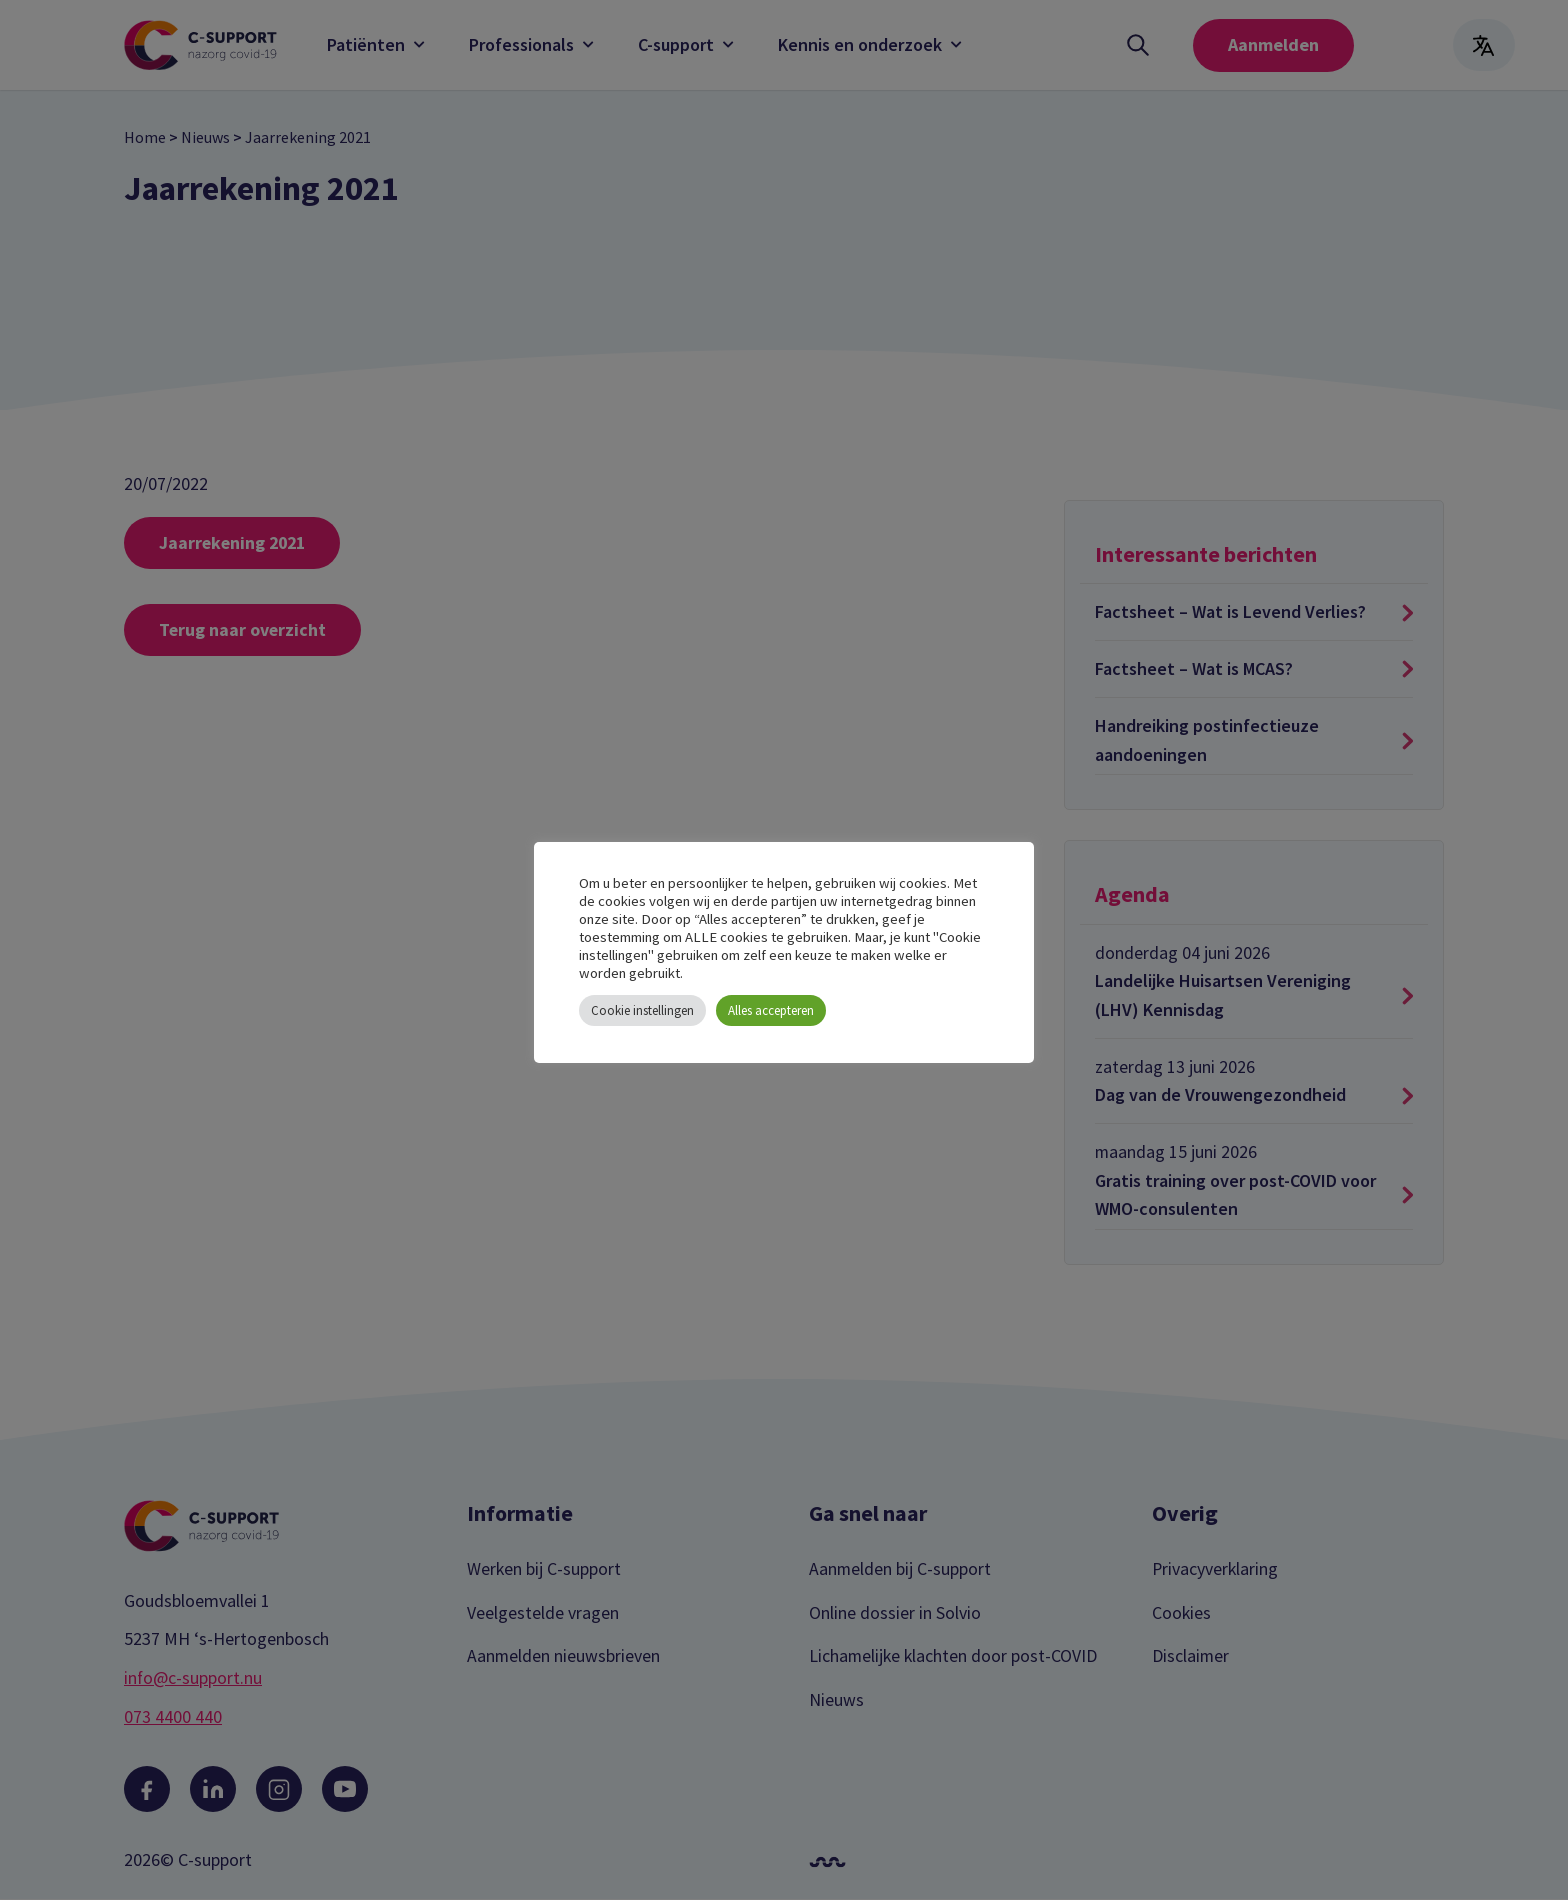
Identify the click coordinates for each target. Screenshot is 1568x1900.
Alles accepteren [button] (771, 1010)
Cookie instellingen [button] (642, 1010)
